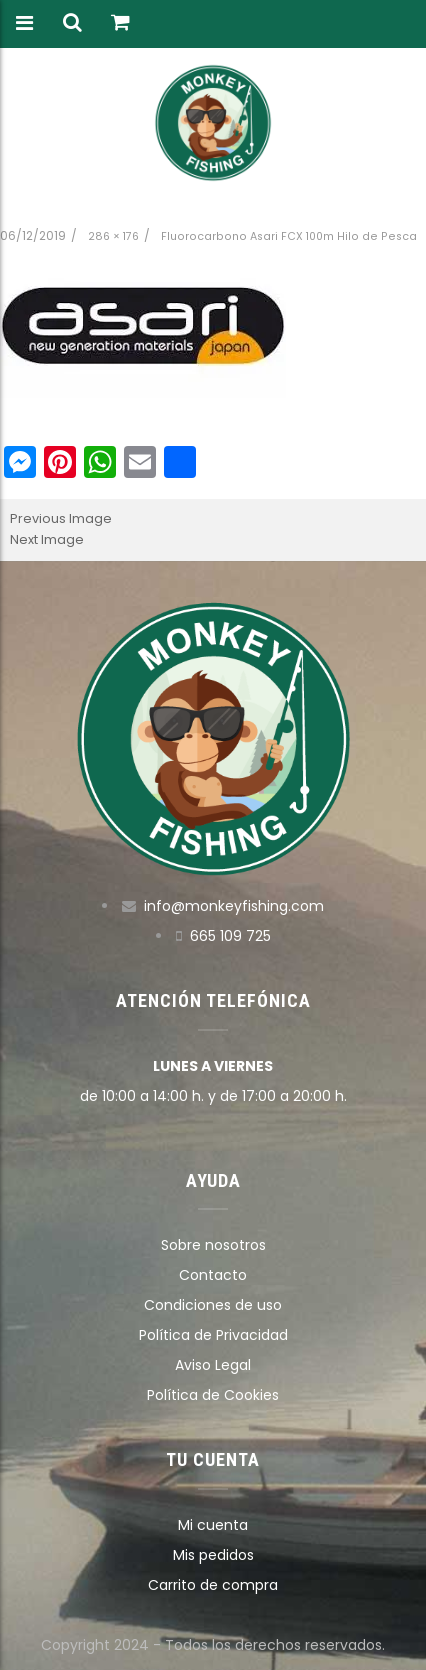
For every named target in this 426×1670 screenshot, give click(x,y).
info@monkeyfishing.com (234, 906)
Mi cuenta (213, 1525)
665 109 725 (230, 936)
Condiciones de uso (213, 1305)
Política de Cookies (213, 1395)
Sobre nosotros (213, 1245)
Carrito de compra (213, 1585)
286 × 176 (113, 236)
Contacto (213, 1275)
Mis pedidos (213, 1555)
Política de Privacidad (213, 1335)
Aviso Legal (213, 1365)
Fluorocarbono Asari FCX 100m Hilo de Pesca (289, 236)
